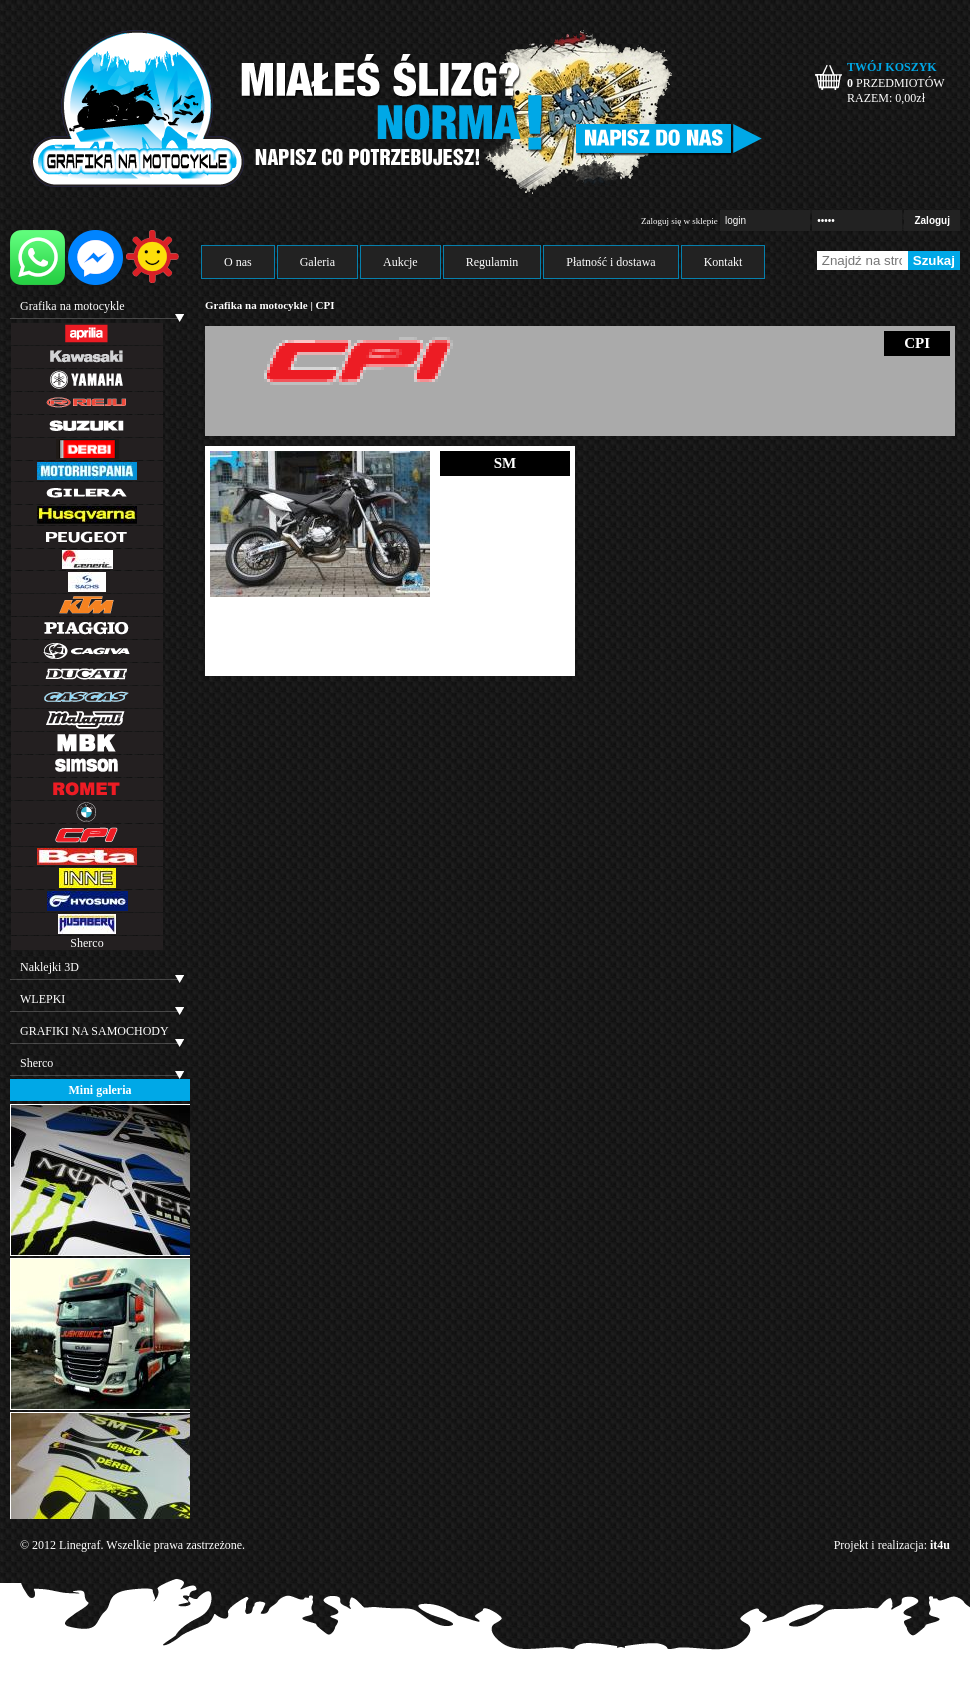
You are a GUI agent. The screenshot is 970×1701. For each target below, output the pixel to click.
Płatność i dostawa (610, 262)
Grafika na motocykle (72, 306)
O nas (238, 262)
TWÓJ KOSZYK (892, 67)
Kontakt (723, 262)
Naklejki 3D (49, 967)
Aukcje (400, 262)
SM (505, 463)
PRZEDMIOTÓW (896, 83)
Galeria (317, 262)
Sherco (86, 943)
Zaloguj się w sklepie (679, 221)
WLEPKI (42, 999)
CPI (325, 305)
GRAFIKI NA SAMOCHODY (94, 1031)
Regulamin (492, 262)
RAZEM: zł (886, 98)
